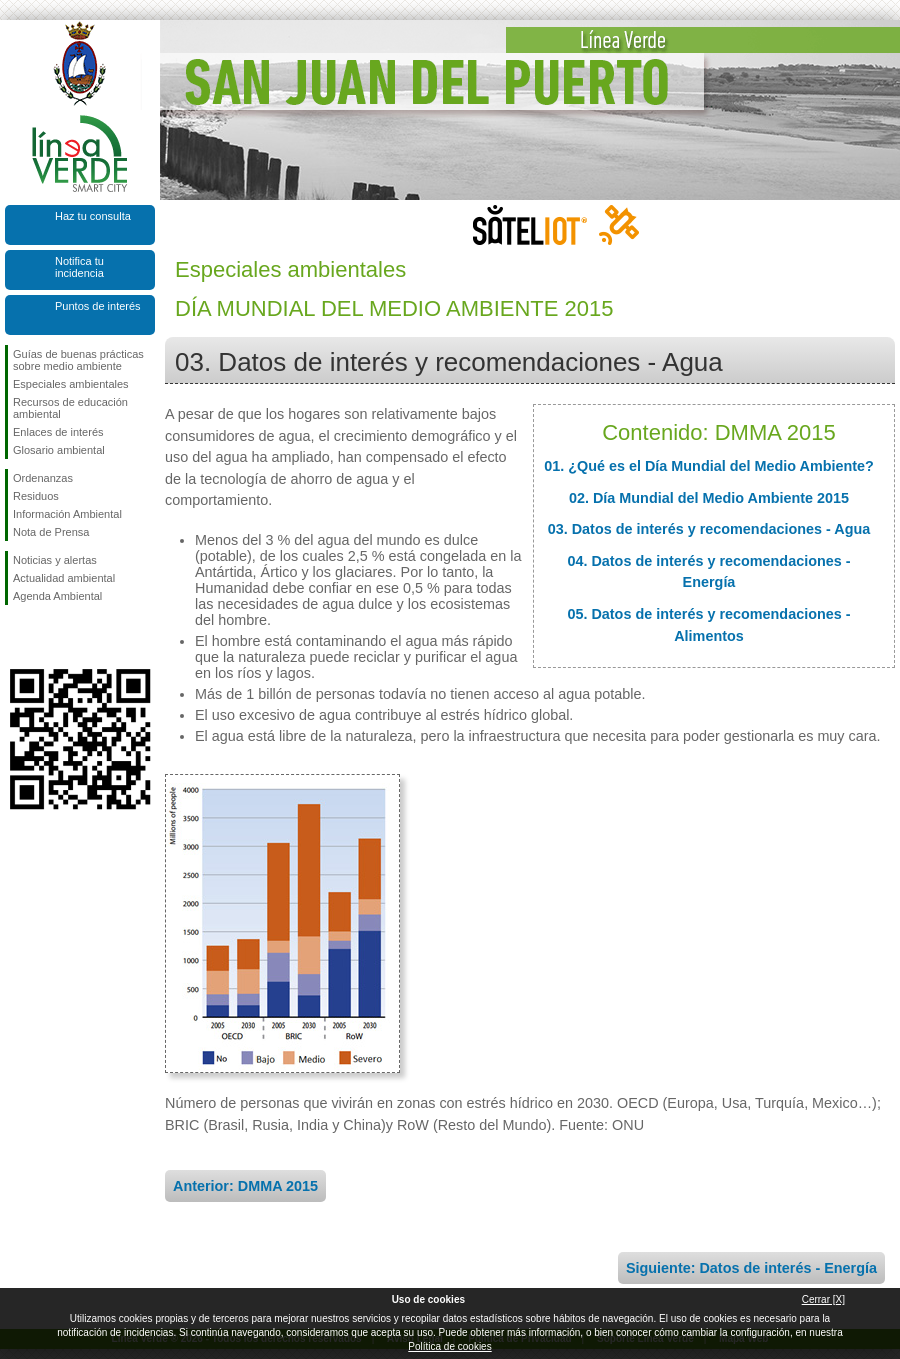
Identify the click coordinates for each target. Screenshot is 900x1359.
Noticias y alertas (55, 560)
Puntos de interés (98, 306)
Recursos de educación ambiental (70, 408)
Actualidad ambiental (64, 578)
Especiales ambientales (71, 384)
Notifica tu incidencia (79, 267)
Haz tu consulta (93, 216)
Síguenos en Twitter (50, 637)
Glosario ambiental (59, 450)
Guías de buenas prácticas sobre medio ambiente (78, 360)
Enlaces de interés (58, 432)
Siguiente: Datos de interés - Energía (751, 1268)
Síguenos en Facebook (17, 637)
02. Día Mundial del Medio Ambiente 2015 (709, 498)
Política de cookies (449, 1346)
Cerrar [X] (823, 1299)
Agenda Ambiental (57, 596)
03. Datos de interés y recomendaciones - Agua (709, 529)
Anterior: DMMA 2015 (245, 1186)
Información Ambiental (67, 514)
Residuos (36, 496)
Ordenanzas (43, 478)
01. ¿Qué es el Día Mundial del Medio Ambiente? (709, 466)
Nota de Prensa (51, 532)
